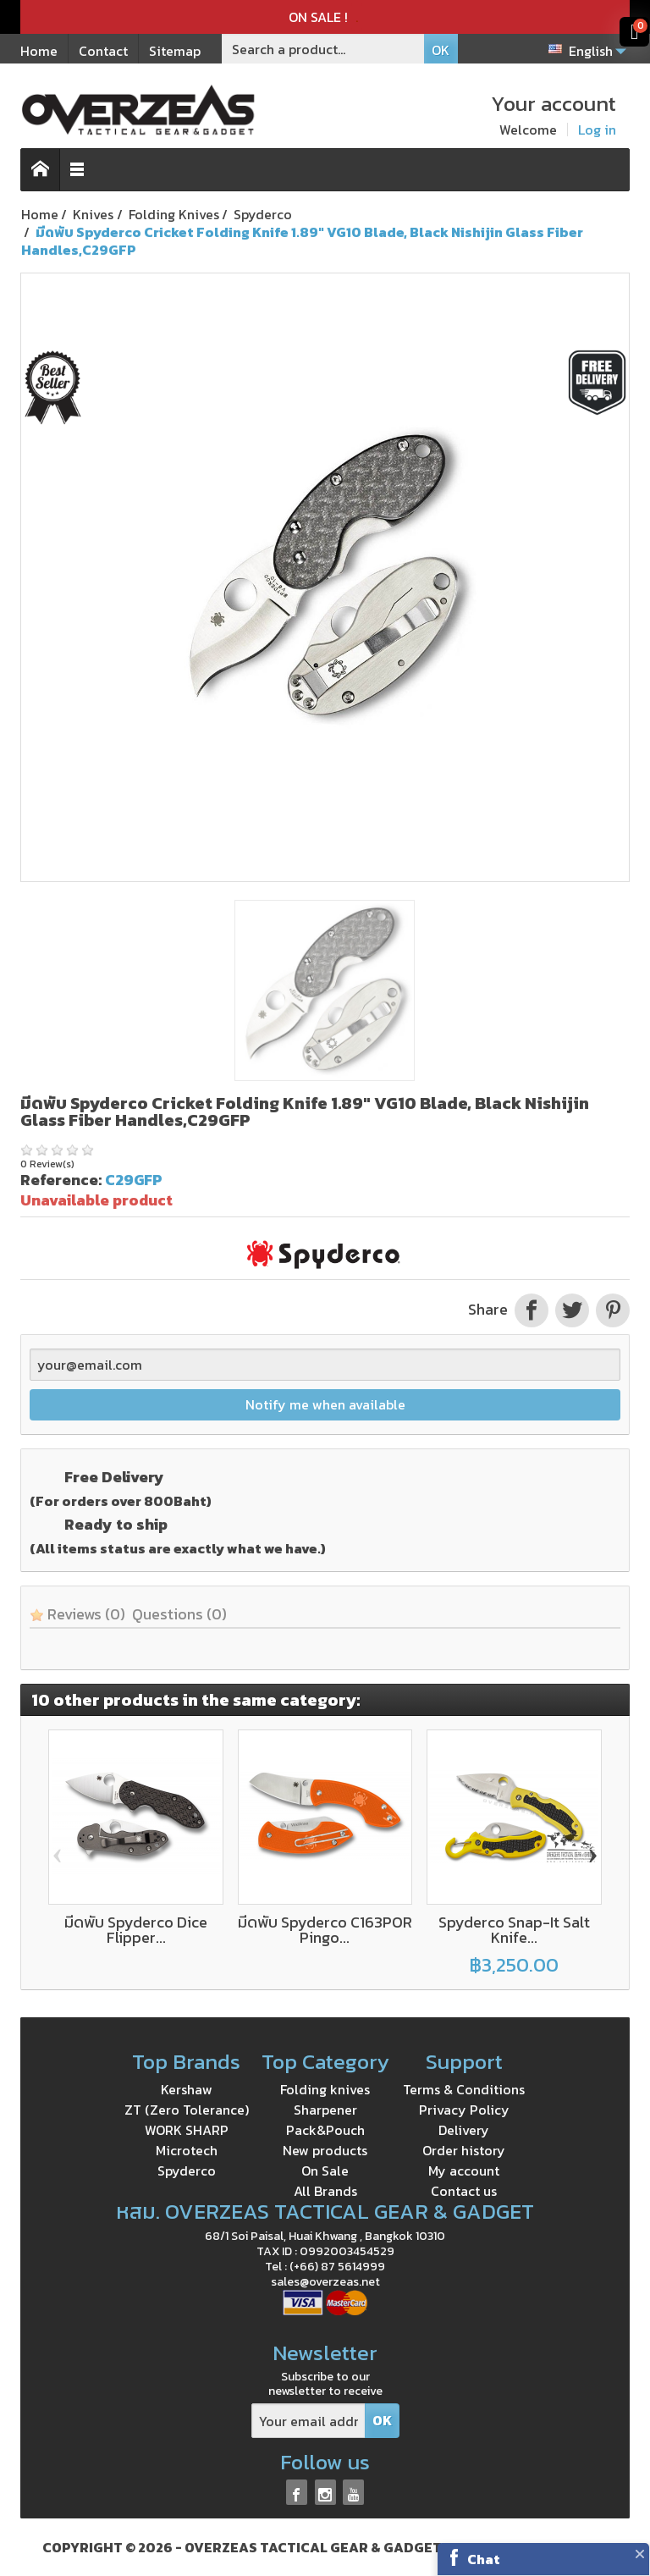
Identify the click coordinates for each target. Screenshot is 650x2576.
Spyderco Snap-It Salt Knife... (514, 1930)
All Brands (325, 2191)
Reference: (61, 1179)
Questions (179, 1613)
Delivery (463, 2130)
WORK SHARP (187, 2130)
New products (325, 2150)
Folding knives (325, 2089)
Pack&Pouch (325, 2130)
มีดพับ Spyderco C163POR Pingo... (325, 1930)
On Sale (325, 2170)
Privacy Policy (464, 2109)
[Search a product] (323, 48)
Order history (463, 2150)
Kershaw (186, 2089)
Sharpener (325, 2109)
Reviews (77, 1613)
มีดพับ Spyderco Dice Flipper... (135, 1930)
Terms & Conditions (464, 2089)
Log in (597, 129)
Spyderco (186, 2170)
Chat (483, 2559)
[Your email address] (308, 2420)
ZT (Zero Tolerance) (186, 2109)
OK (440, 50)
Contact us (464, 2191)
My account (463, 2170)
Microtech (187, 2150)
